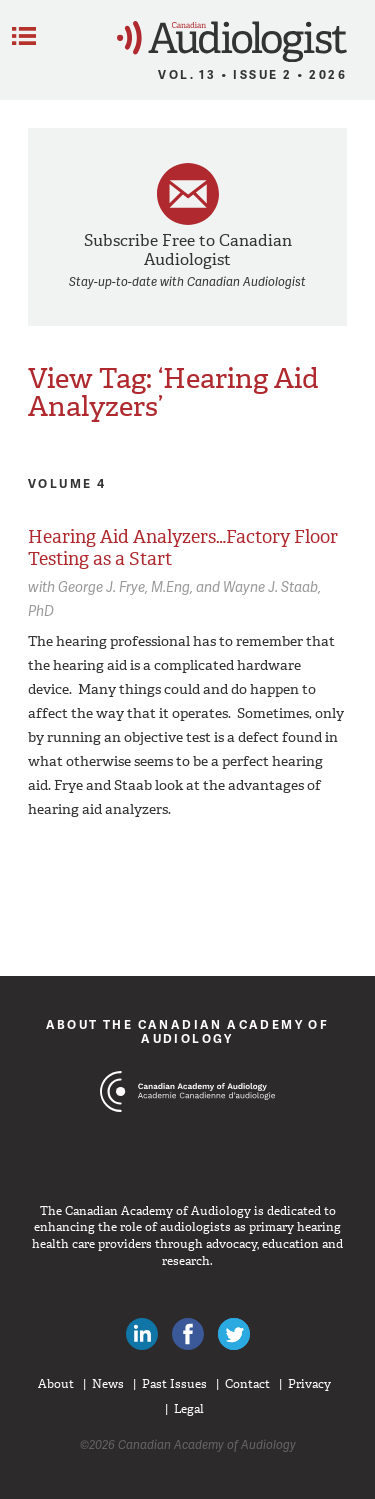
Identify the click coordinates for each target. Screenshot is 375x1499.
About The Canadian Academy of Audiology (188, 1031)
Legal (189, 1409)
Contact (247, 1384)
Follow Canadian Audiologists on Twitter (234, 1334)
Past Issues (174, 1384)
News (108, 1384)
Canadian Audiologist (232, 41)
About (56, 1384)
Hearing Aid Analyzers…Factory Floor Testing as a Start (183, 548)
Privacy (309, 1384)
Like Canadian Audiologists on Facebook (188, 1334)
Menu (24, 36)
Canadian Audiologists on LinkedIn (142, 1334)
